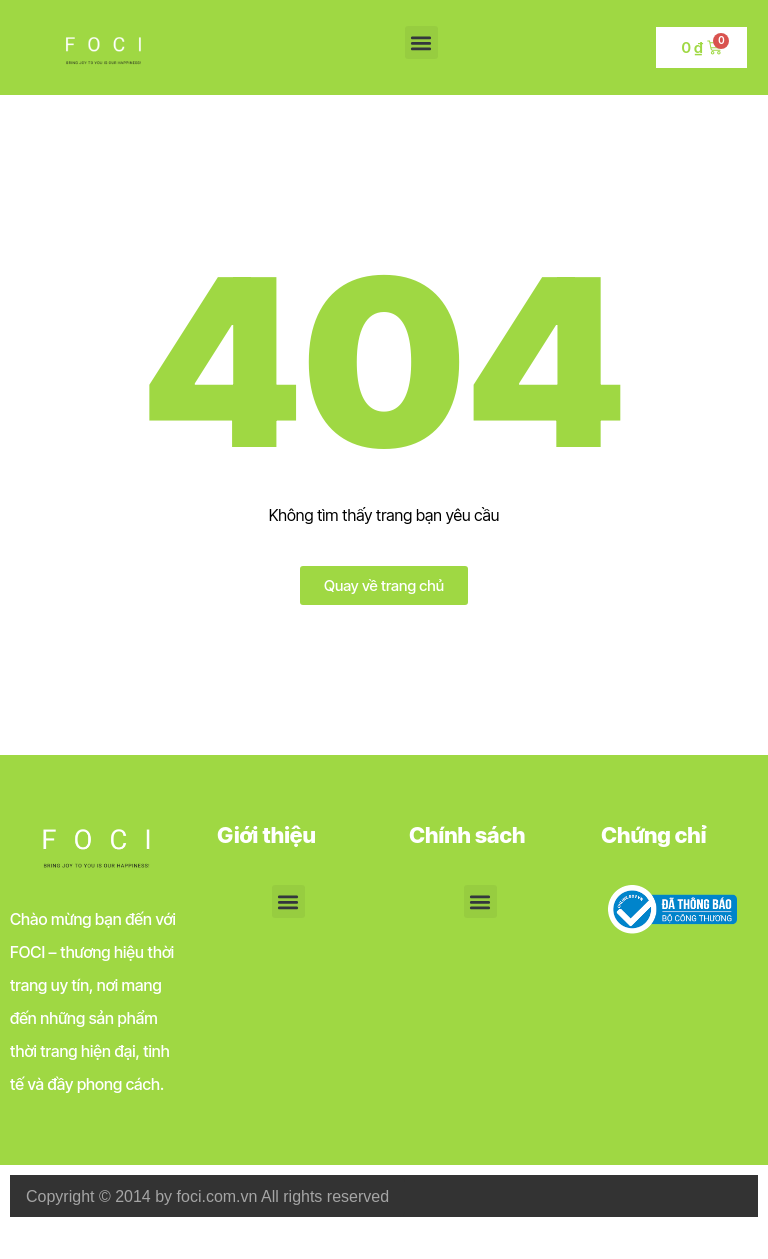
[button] (421, 42)
